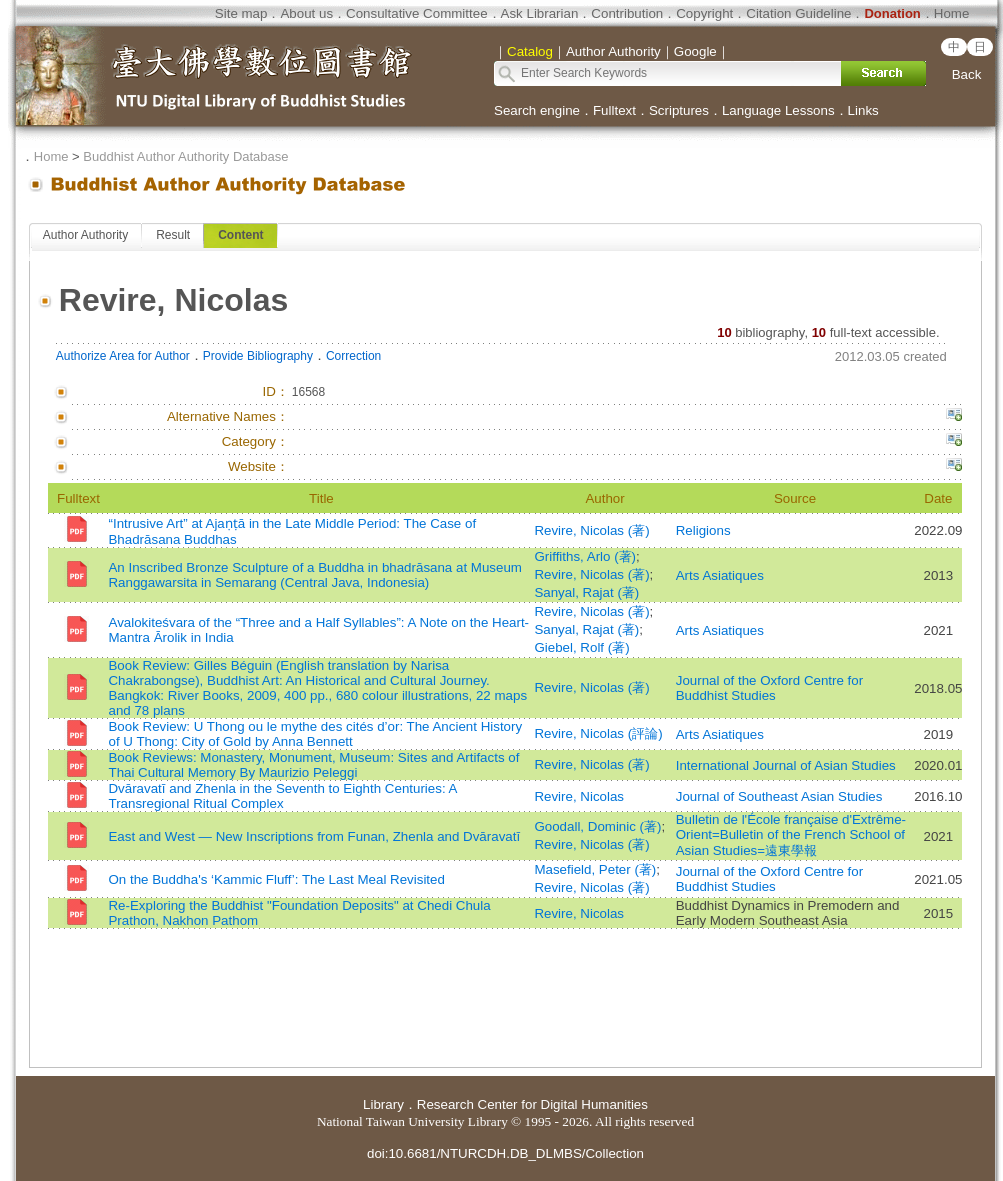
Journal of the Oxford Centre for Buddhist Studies (769, 688)
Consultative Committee (416, 13)
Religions (703, 530)
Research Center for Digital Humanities (532, 1104)
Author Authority (85, 235)
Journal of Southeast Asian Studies (779, 796)
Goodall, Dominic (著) (597, 826)
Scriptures (679, 110)
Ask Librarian (540, 13)
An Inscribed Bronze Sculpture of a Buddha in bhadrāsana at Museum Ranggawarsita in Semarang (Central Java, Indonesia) (314, 575)
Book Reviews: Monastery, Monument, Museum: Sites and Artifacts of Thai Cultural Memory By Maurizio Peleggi (313, 765)
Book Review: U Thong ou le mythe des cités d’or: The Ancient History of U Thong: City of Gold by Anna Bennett (315, 734)
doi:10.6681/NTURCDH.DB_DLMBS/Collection (505, 1153)
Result (173, 235)
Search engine (537, 110)
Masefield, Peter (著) (595, 869)
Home (952, 13)
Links (863, 110)
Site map (241, 13)
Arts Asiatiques (720, 575)
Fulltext (614, 110)
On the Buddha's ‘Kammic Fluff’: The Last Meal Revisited (276, 879)
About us (306, 13)
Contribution (627, 13)
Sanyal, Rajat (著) (586, 592)
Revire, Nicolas (579, 796)
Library (383, 1104)
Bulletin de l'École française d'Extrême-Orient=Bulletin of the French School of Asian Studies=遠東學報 (791, 835)
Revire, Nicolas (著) (591, 530)
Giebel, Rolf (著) (581, 647)
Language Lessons (778, 110)
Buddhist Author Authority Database (185, 156)
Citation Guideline (798, 13)
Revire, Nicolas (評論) (598, 733)
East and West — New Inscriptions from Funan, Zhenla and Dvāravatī (314, 836)
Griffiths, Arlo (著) (585, 556)
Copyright (704, 13)
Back (967, 74)
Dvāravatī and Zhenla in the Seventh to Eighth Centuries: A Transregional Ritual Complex (282, 796)
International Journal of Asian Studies (786, 765)
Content (240, 235)
